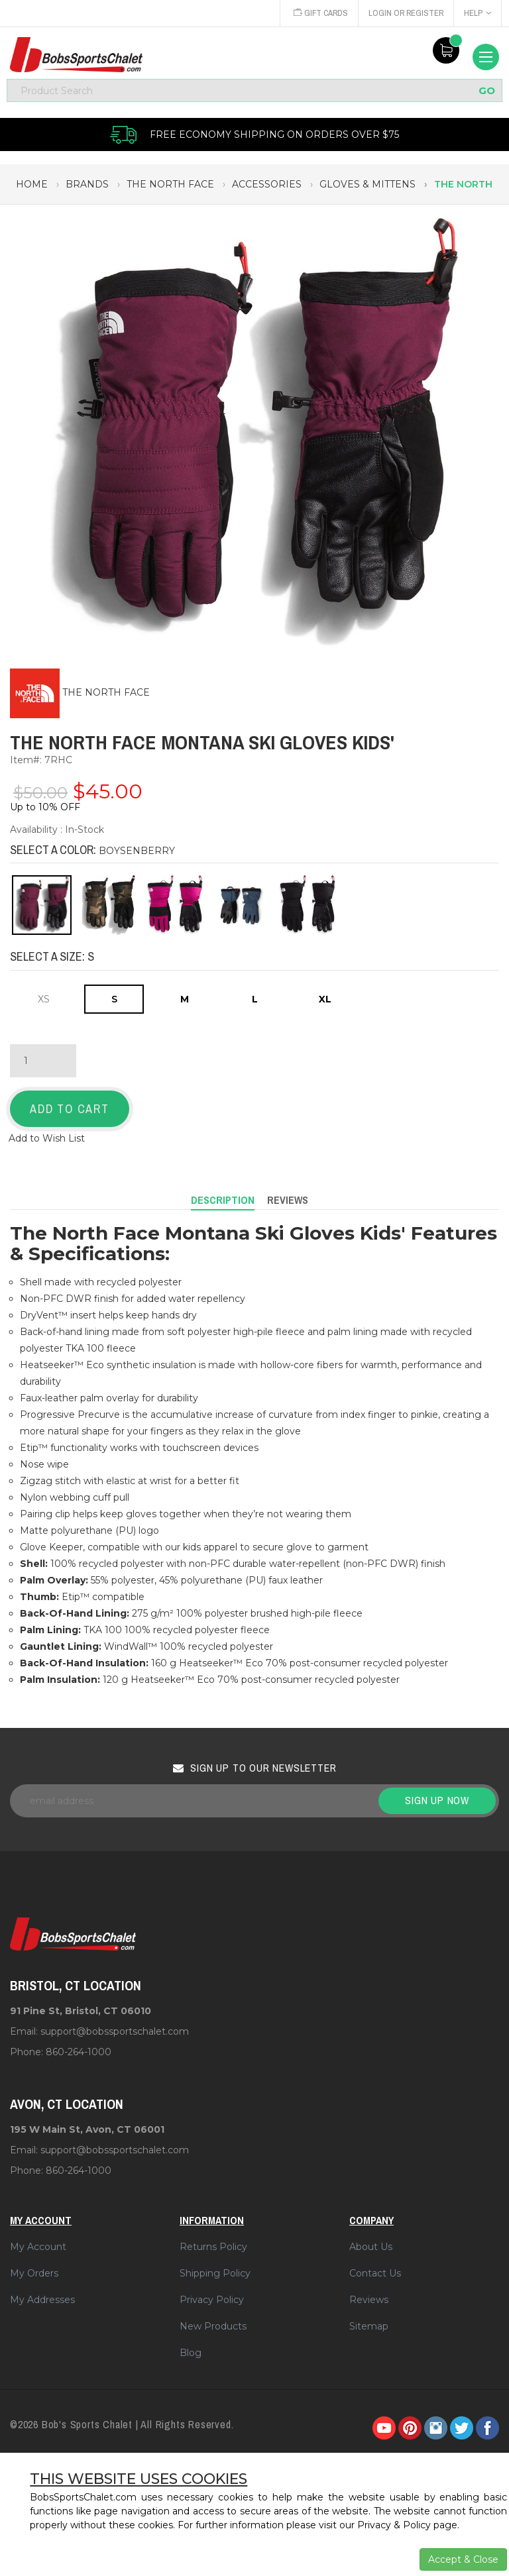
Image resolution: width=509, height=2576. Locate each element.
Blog (190, 2353)
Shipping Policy (215, 2273)
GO (487, 90)
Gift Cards (318, 13)
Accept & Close (463, 2559)
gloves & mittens (367, 184)
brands (87, 184)
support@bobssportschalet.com (114, 2031)
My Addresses (42, 2300)
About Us (370, 2247)
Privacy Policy (212, 2300)
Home (32, 184)
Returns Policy (213, 2247)
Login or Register (405, 13)
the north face (170, 184)
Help (477, 13)
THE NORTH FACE (106, 692)
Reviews (368, 2300)
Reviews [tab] (287, 1200)
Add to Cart (69, 1108)
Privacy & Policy (394, 2525)
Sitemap (368, 2326)
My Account (38, 2247)
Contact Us (375, 2273)
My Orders (34, 2273)
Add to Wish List (47, 1138)
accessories (267, 184)
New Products (213, 2326)
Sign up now (437, 1800)
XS (44, 999)
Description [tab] (222, 1200)
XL (325, 999)
